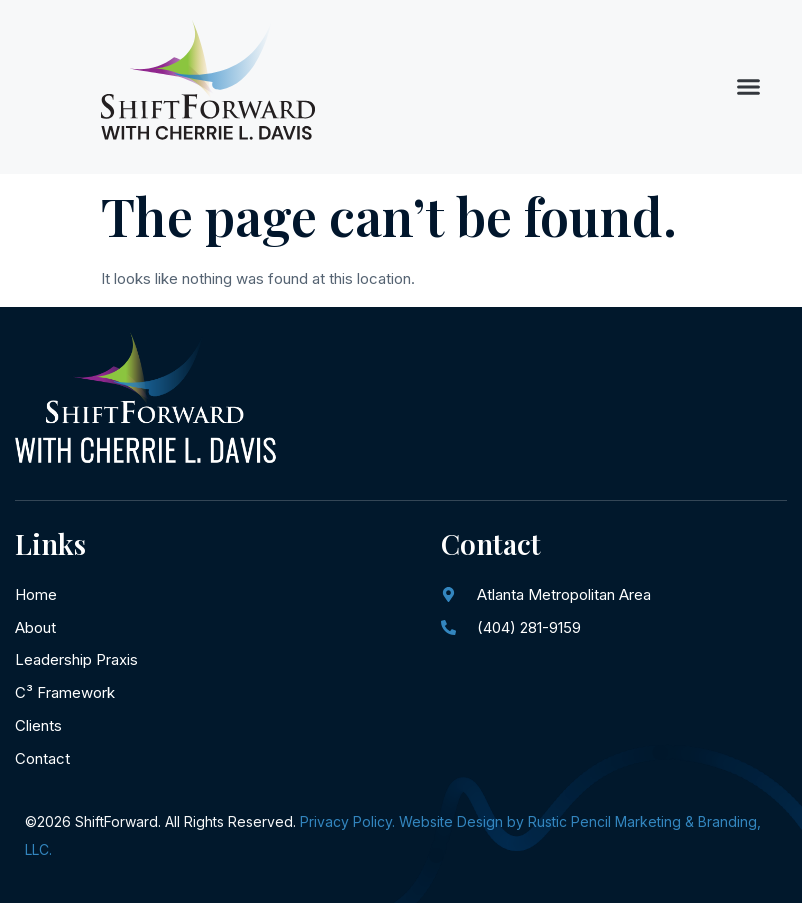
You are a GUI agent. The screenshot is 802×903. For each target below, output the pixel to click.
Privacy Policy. (347, 821)
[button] (749, 87)
